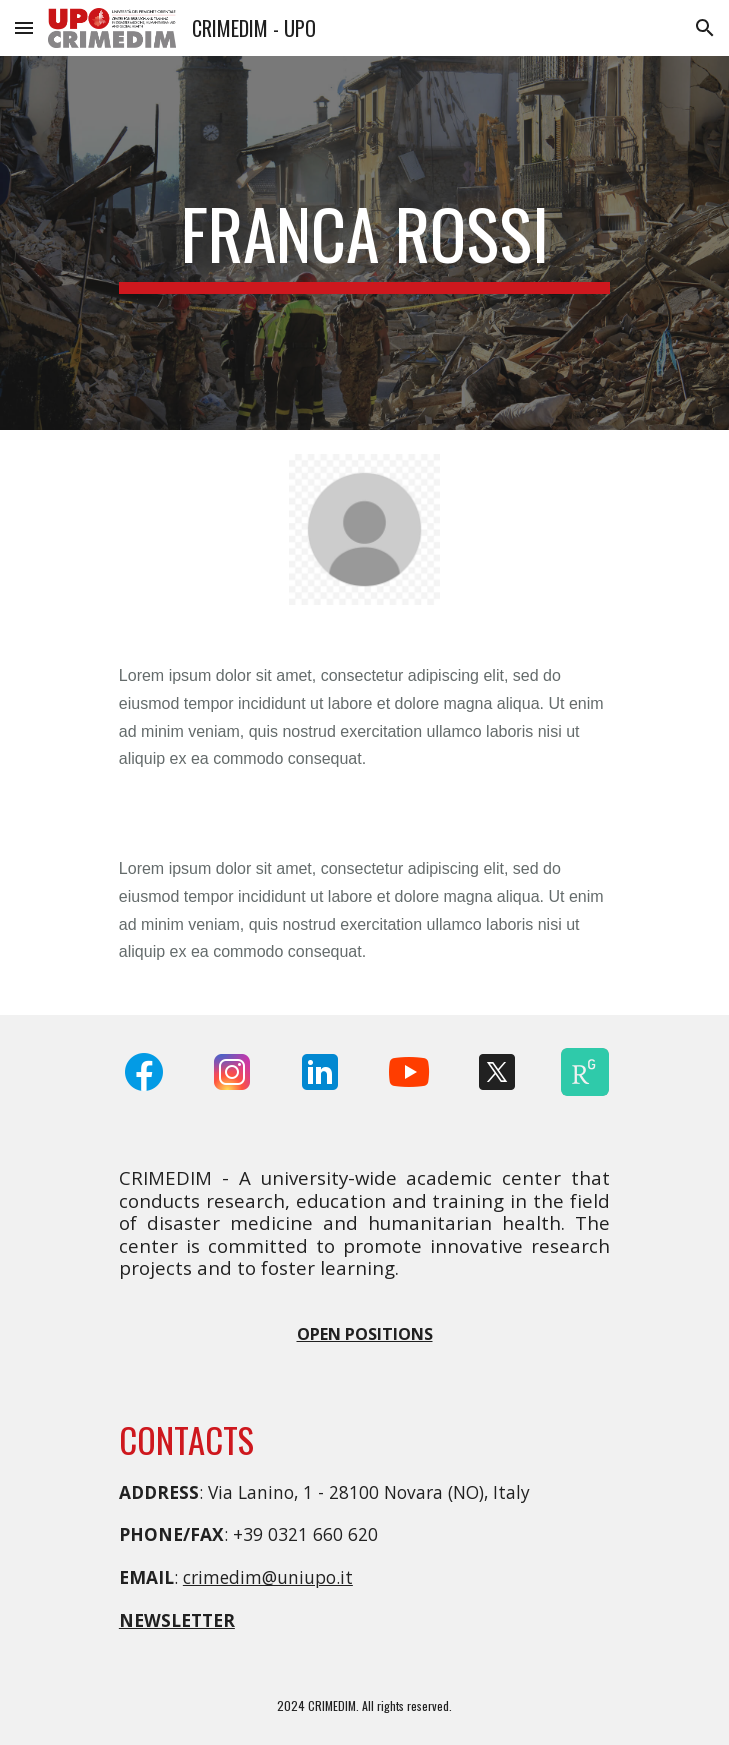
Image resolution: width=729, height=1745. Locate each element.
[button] (24, 27)
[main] (364, 243)
